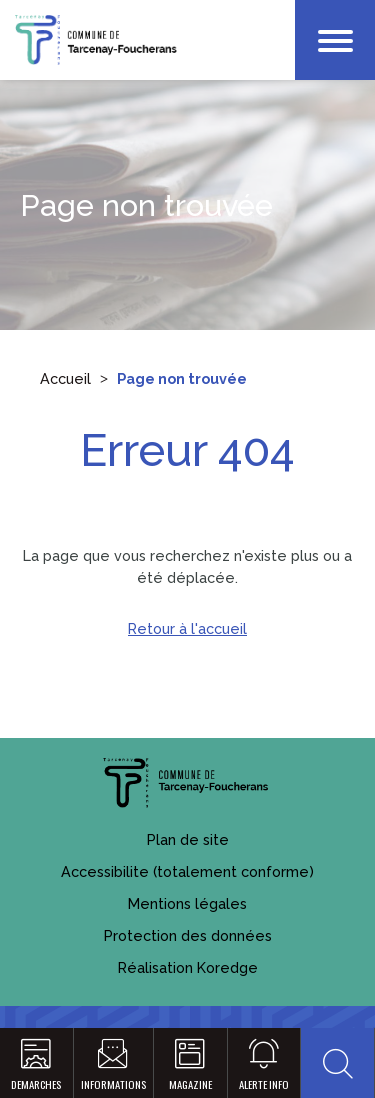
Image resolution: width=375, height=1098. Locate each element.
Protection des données (188, 935)
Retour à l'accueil (187, 628)
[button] (337, 1063)
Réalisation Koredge (188, 967)
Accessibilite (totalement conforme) (187, 871)
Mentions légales (187, 903)
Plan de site (188, 839)
